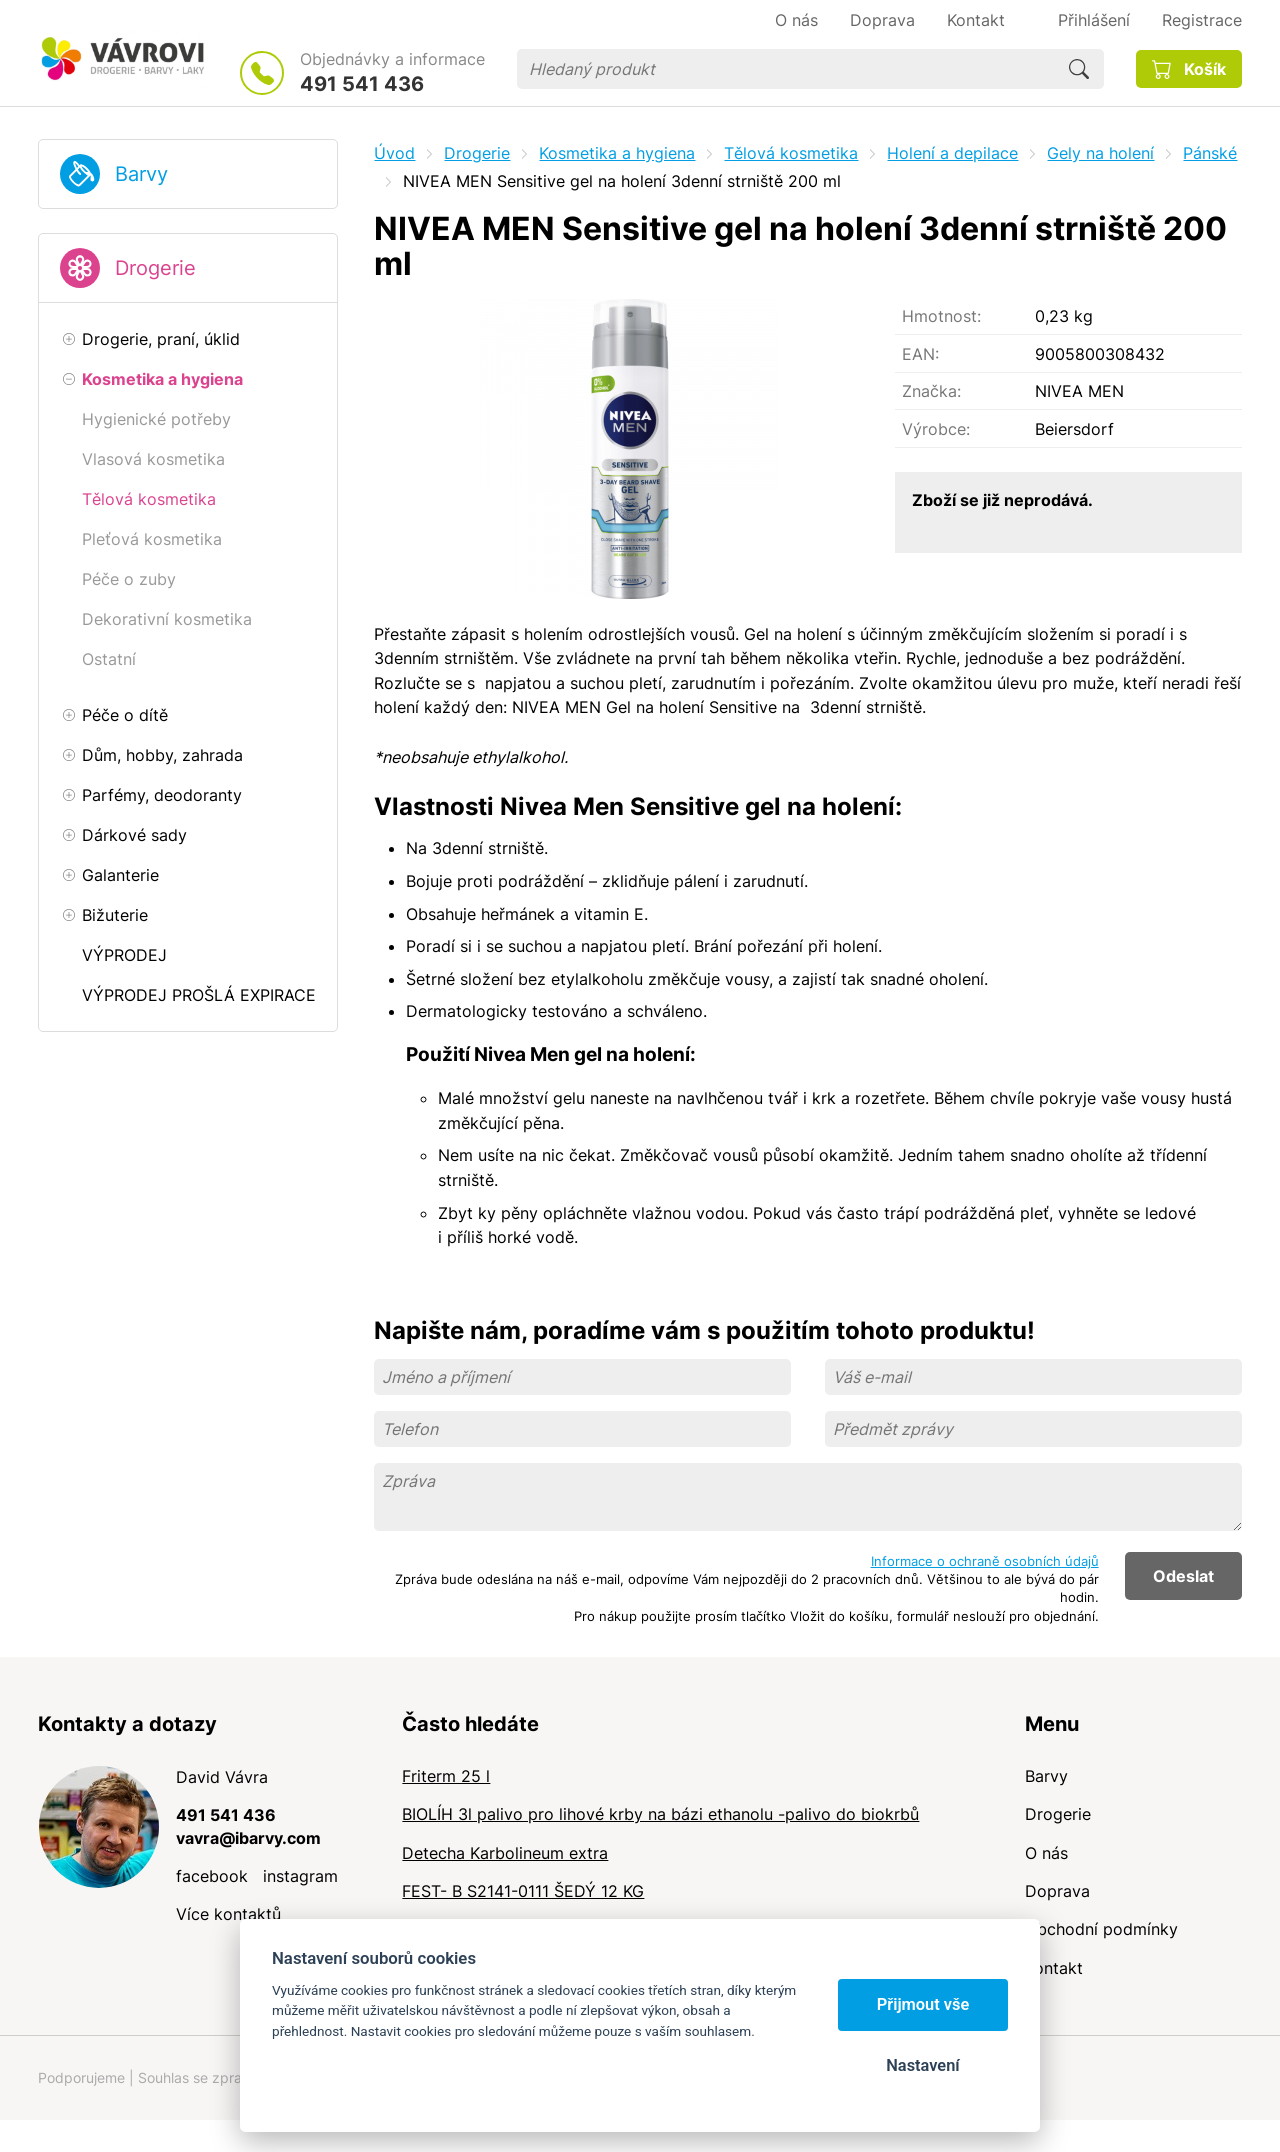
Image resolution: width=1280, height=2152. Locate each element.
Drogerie (155, 268)
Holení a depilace (952, 153)
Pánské (1210, 153)
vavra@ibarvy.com (248, 1838)
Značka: (931, 391)
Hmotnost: (941, 316)
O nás (1046, 1853)
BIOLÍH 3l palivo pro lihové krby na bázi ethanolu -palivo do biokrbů (660, 1814)
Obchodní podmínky (1101, 1929)
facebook (212, 1876)
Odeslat (1183, 1576)
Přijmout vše (923, 2004)
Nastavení (922, 2065)
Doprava (1057, 1891)
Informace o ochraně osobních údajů (985, 1561)
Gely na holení (1100, 153)
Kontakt (1054, 1968)
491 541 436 (362, 84)
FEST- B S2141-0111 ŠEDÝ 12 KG (523, 1891)
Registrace (1202, 20)
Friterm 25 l (446, 1776)
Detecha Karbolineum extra (505, 1853)
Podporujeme (81, 2077)
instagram (300, 1876)
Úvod (394, 153)
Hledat (1079, 69)
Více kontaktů (228, 1914)
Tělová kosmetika (791, 153)
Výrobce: (936, 429)
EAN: (920, 354)
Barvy (141, 174)
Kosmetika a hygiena (617, 153)
